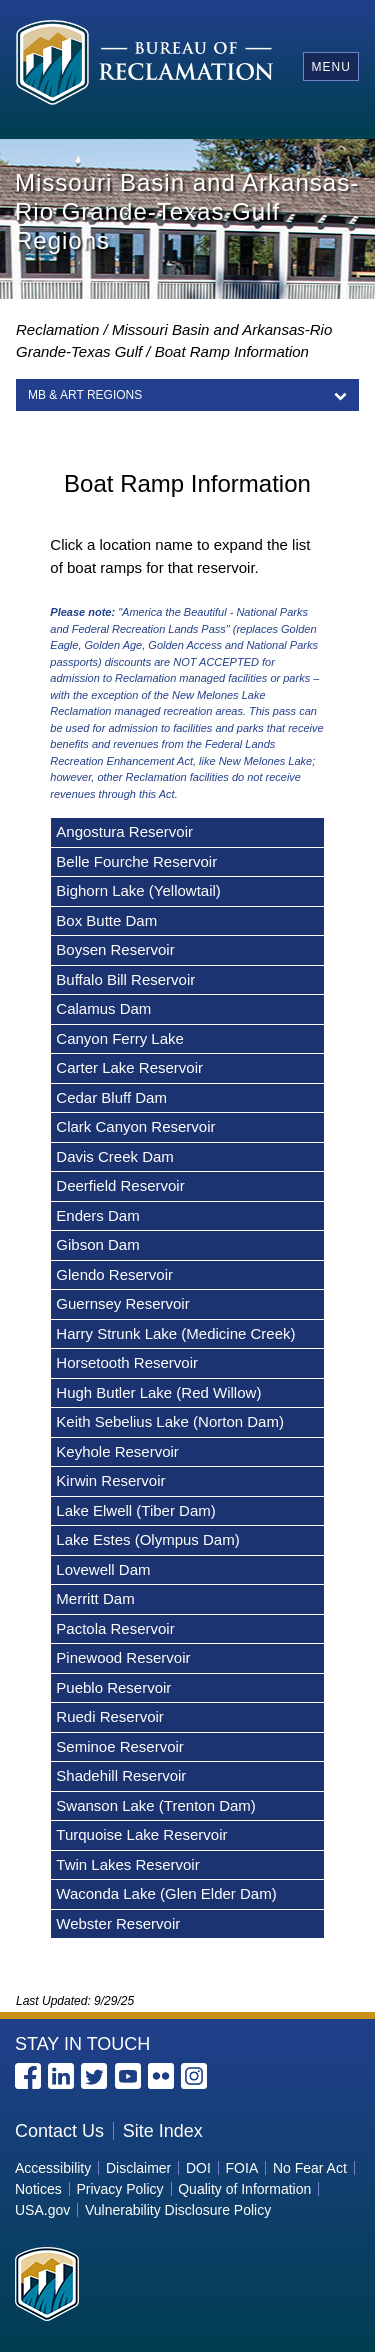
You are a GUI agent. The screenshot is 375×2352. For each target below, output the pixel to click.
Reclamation (57, 329)
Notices (38, 2189)
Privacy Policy (119, 2189)
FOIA (242, 2168)
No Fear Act (310, 2168)
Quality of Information (244, 2189)
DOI (198, 2168)
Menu (330, 67)
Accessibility (53, 2168)
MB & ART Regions (85, 395)
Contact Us (59, 2131)
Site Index (163, 2131)
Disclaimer (138, 2168)
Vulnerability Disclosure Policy (178, 2210)
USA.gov (42, 2210)
